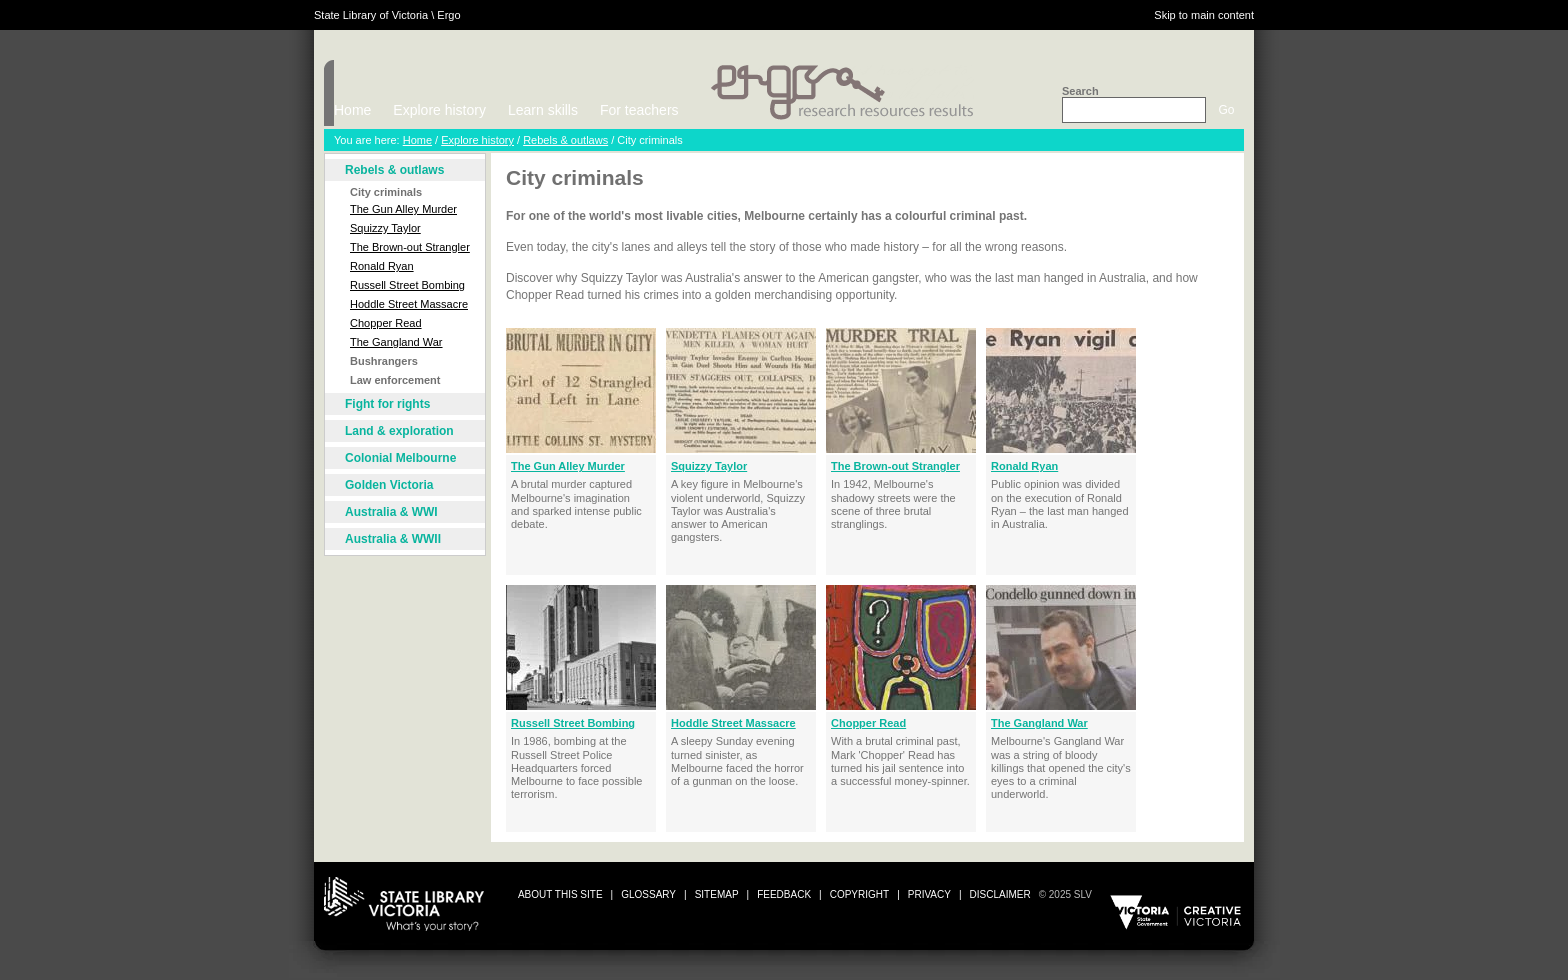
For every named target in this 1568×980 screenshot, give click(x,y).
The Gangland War (396, 342)
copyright (859, 894)
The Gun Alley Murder (403, 209)
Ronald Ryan (382, 266)
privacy (929, 894)
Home (352, 110)
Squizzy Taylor (385, 228)
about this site (560, 894)
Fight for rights (387, 404)
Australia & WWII (393, 539)
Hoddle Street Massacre (409, 304)
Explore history (439, 110)
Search (1080, 91)
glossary (648, 894)
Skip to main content (1204, 15)
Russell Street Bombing (407, 285)
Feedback (784, 894)
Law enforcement (395, 380)
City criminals (386, 192)
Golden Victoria (389, 485)
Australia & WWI (391, 512)
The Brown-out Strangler (410, 247)
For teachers (639, 110)
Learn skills (543, 110)
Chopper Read (386, 323)
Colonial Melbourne (400, 458)
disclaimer (1000, 894)
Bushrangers (384, 361)
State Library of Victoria (371, 15)
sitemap (717, 894)
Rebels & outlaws (565, 140)
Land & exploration (399, 431)
